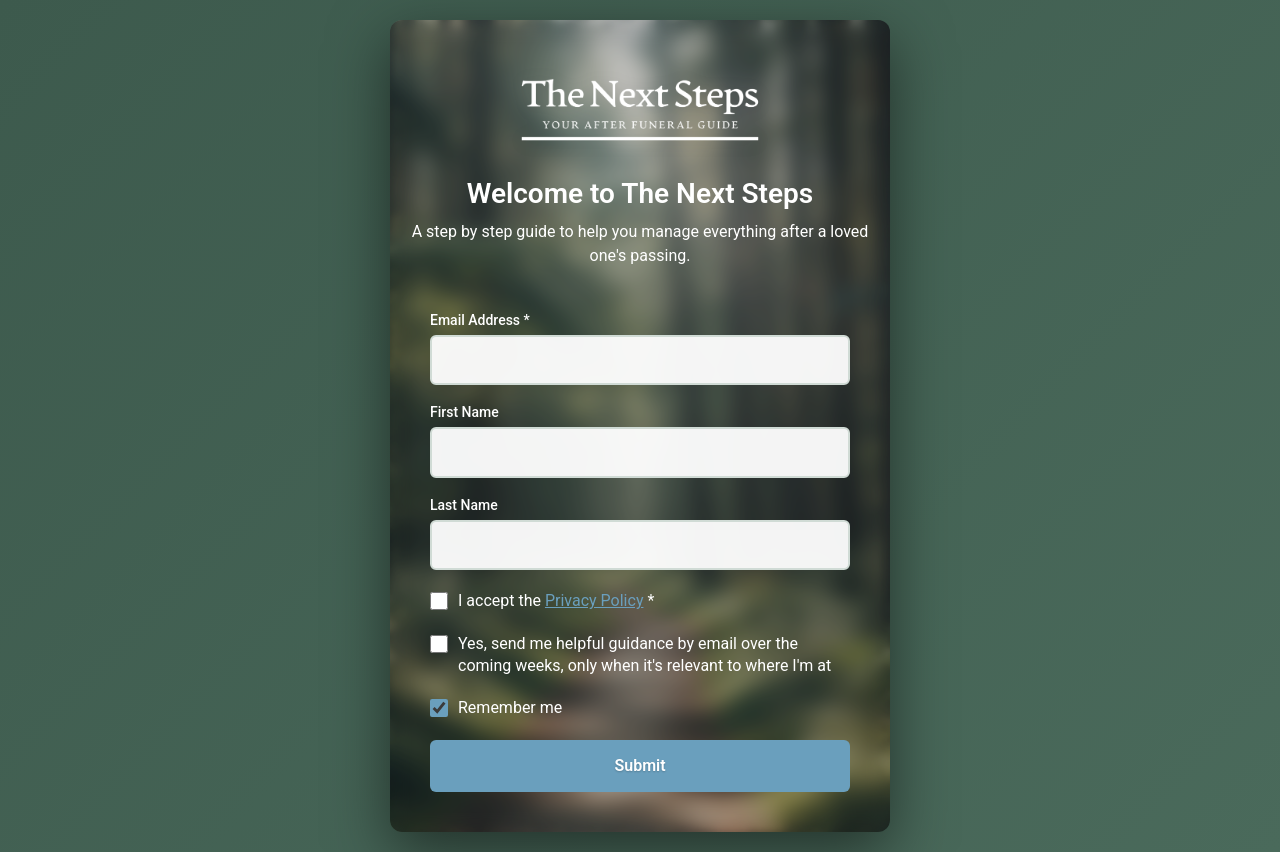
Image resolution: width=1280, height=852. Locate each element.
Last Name (464, 505)
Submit (639, 765)
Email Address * (480, 320)
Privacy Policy (594, 600)
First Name (464, 412)
